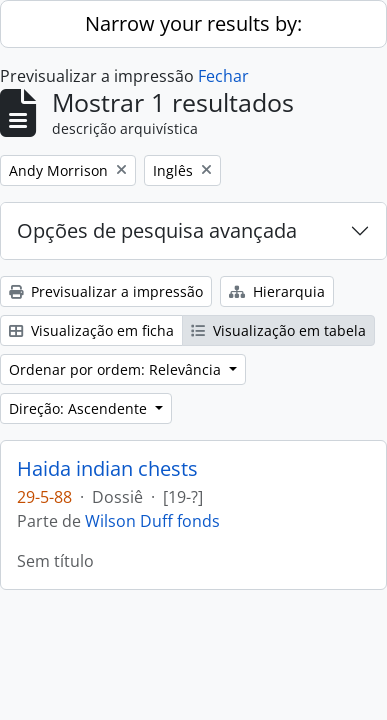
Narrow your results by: (193, 23)
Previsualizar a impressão (106, 291)
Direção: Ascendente (80, 408)
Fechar (223, 76)
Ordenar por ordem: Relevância (117, 369)
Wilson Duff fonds (152, 521)
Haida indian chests (107, 469)
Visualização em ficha (91, 330)
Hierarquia (277, 291)
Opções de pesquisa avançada (157, 230)
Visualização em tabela (278, 330)
